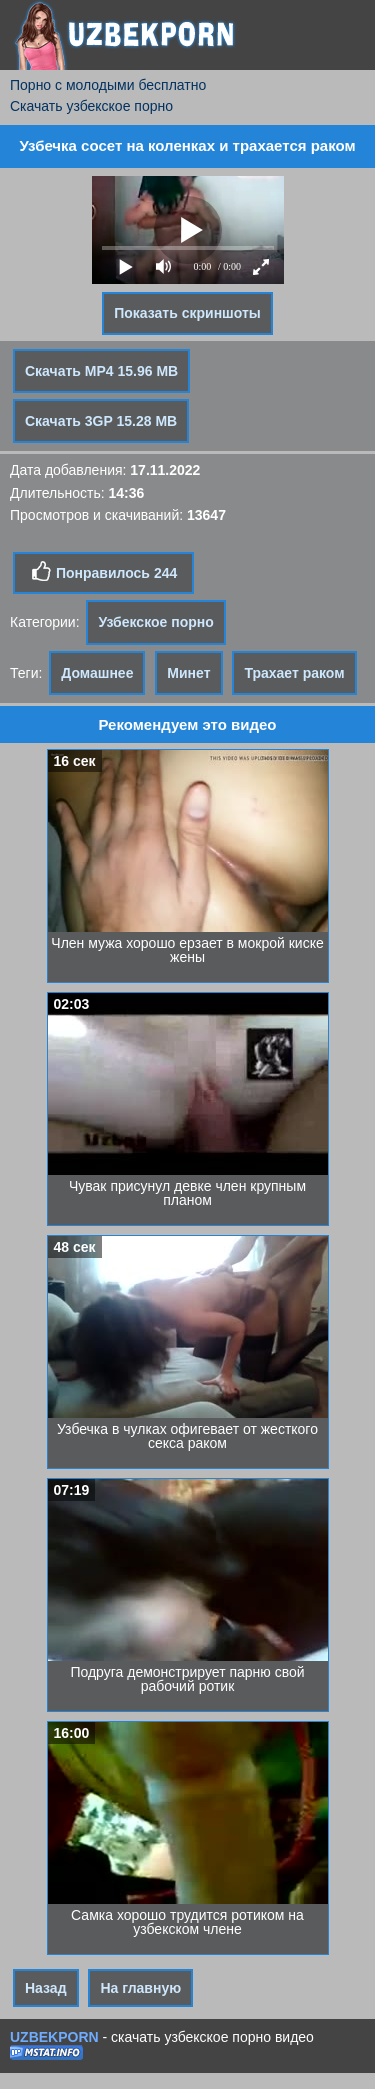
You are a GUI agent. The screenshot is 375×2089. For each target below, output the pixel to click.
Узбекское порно (155, 622)
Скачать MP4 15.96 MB (101, 371)
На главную (140, 1988)
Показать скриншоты (187, 313)
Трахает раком (294, 673)
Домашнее (97, 673)
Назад (46, 1988)
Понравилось (103, 572)
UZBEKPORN (54, 2037)
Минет (188, 673)
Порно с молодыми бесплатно (108, 85)
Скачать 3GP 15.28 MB (101, 421)
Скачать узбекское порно (91, 106)
